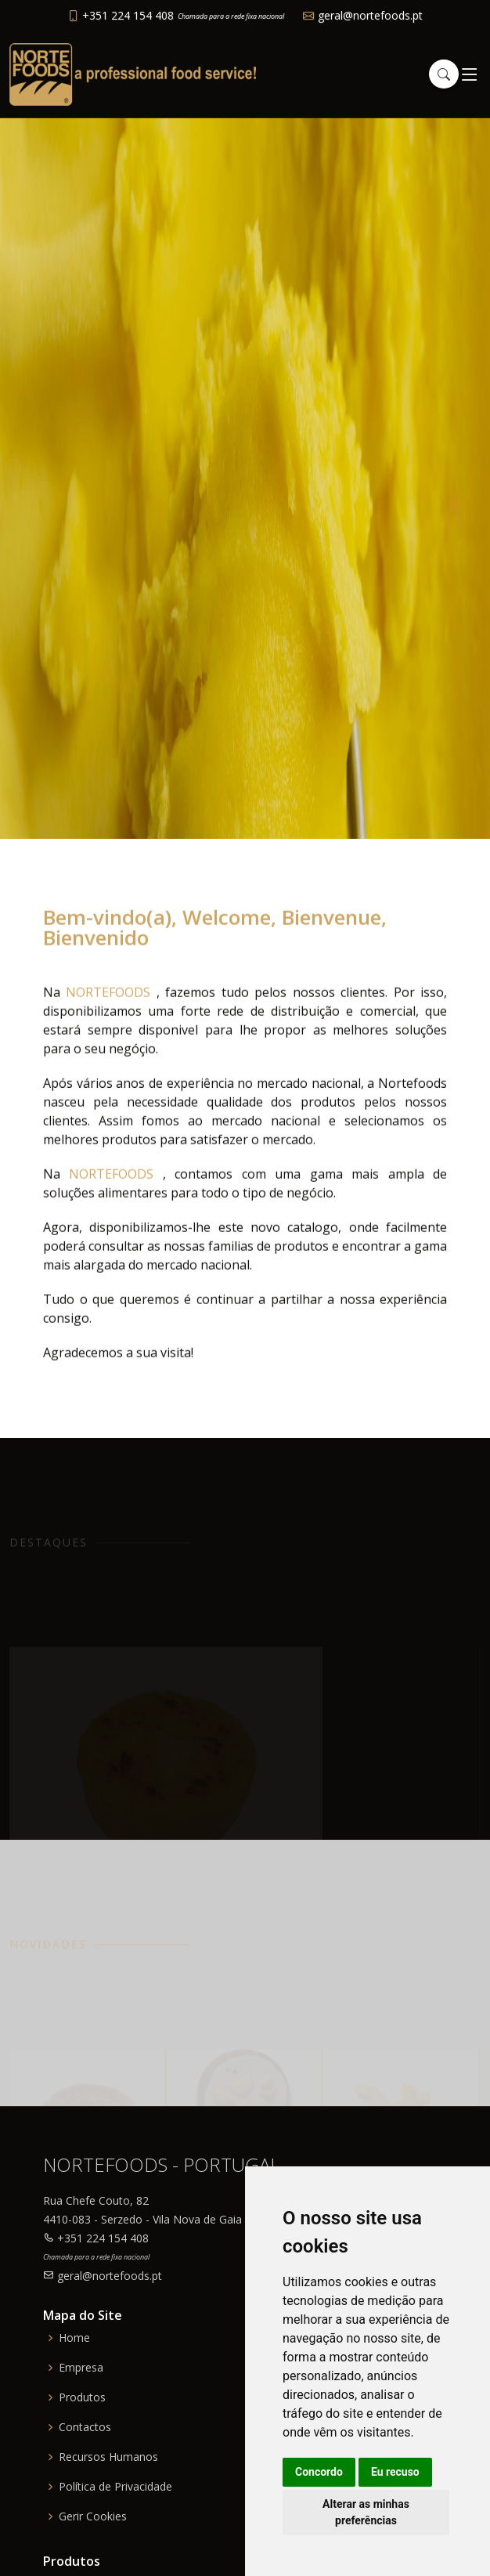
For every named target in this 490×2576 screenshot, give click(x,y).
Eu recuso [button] (395, 2472)
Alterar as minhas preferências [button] (365, 2512)
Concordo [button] (319, 2472)
